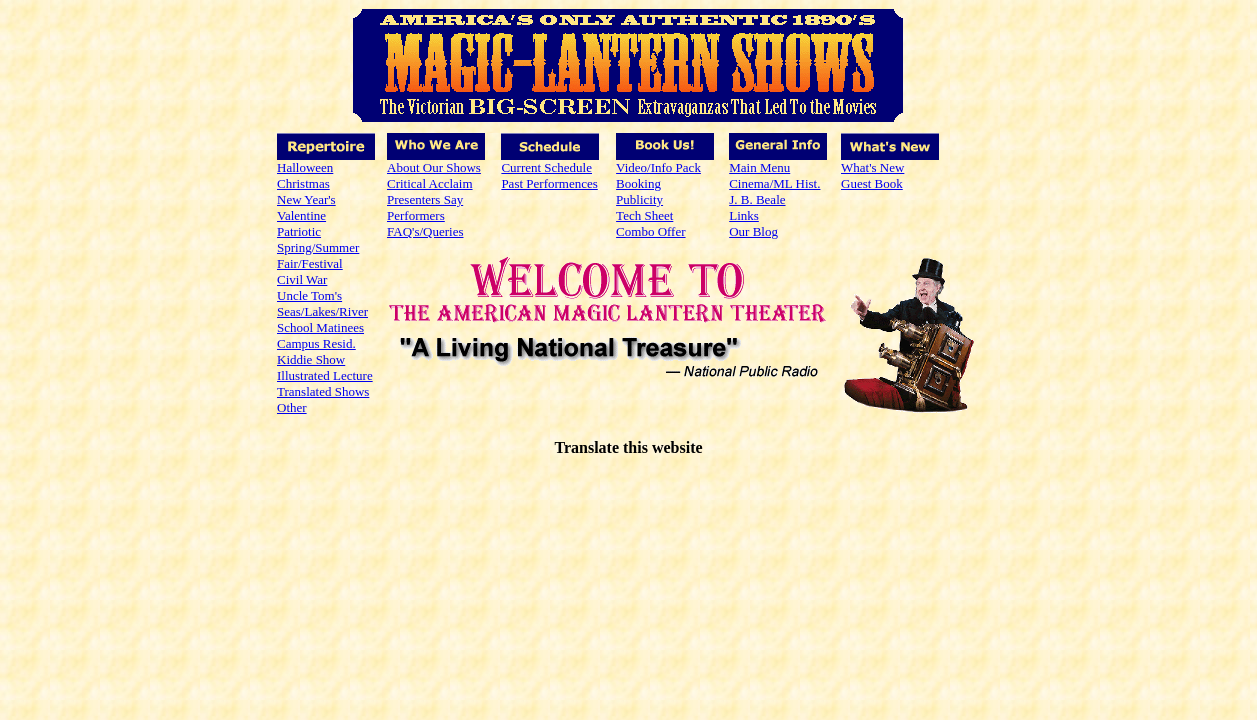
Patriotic (299, 231)
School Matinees (320, 327)
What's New (872, 167)
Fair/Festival (310, 263)
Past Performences (549, 183)
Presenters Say (425, 199)
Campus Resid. (316, 343)
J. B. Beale (757, 199)
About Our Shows (434, 167)
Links (744, 215)
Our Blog (753, 231)
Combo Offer (650, 231)
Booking (638, 183)
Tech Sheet (644, 215)
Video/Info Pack (658, 167)
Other (292, 407)
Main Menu (759, 167)
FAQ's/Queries (425, 231)
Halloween (305, 167)
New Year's (306, 199)
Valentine (301, 215)
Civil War (302, 279)
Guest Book (872, 183)
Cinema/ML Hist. (774, 183)
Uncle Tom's (309, 295)
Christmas (303, 183)
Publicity (639, 199)
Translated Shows (323, 391)
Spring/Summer (318, 247)
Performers (416, 215)
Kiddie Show (311, 359)
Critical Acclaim (430, 183)
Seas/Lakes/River (322, 311)
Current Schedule (546, 167)
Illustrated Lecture (325, 375)
